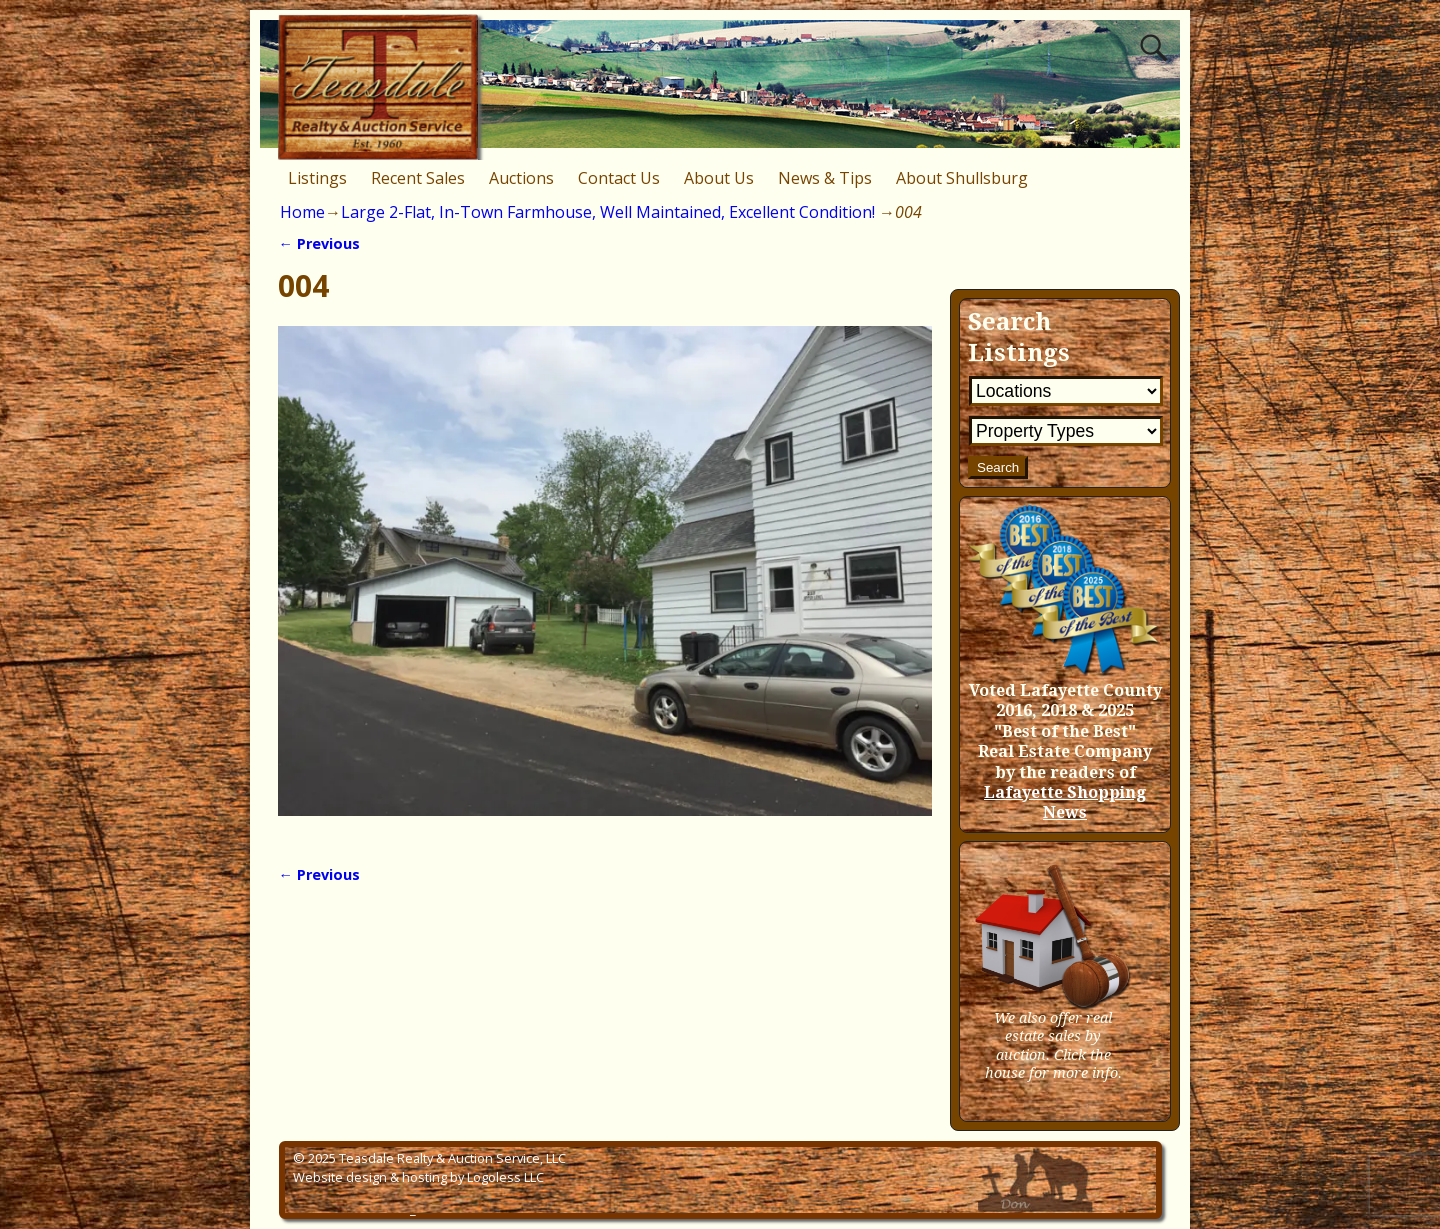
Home (302, 212)
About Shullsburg (962, 178)
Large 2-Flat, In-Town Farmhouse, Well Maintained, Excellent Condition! (608, 212)
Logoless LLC (505, 1177)
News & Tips (825, 178)
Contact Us (619, 178)
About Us (719, 178)
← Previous (318, 243)
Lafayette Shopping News (1065, 802)
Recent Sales (418, 178)
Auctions (521, 178)
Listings (317, 178)
